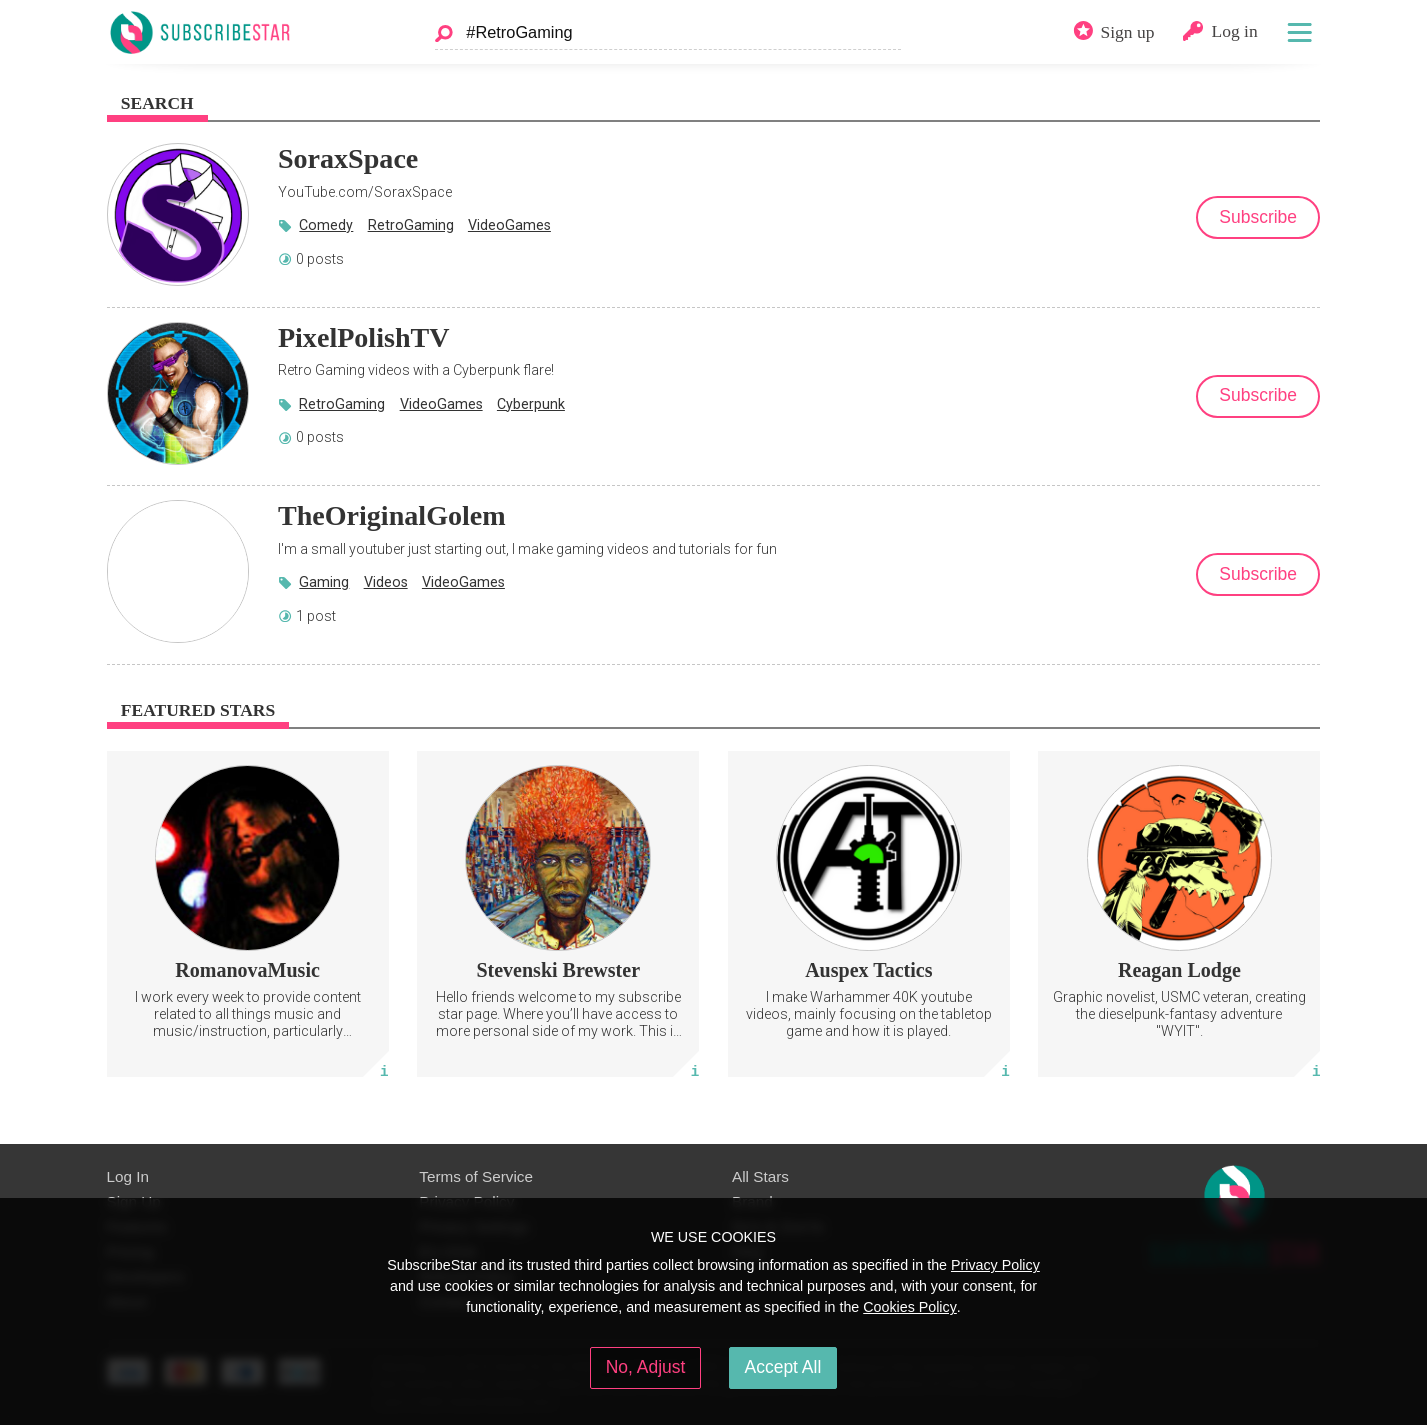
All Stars (760, 1176)
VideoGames (509, 225)
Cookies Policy (910, 1307)
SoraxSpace (348, 158)
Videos (386, 582)
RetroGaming (411, 225)
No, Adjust (646, 1367)
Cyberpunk (531, 404)
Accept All (783, 1367)
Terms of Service (476, 1176)
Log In (128, 1176)
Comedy (326, 225)
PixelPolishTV (364, 337)
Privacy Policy (995, 1265)
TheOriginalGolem (392, 515)
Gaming (324, 582)
